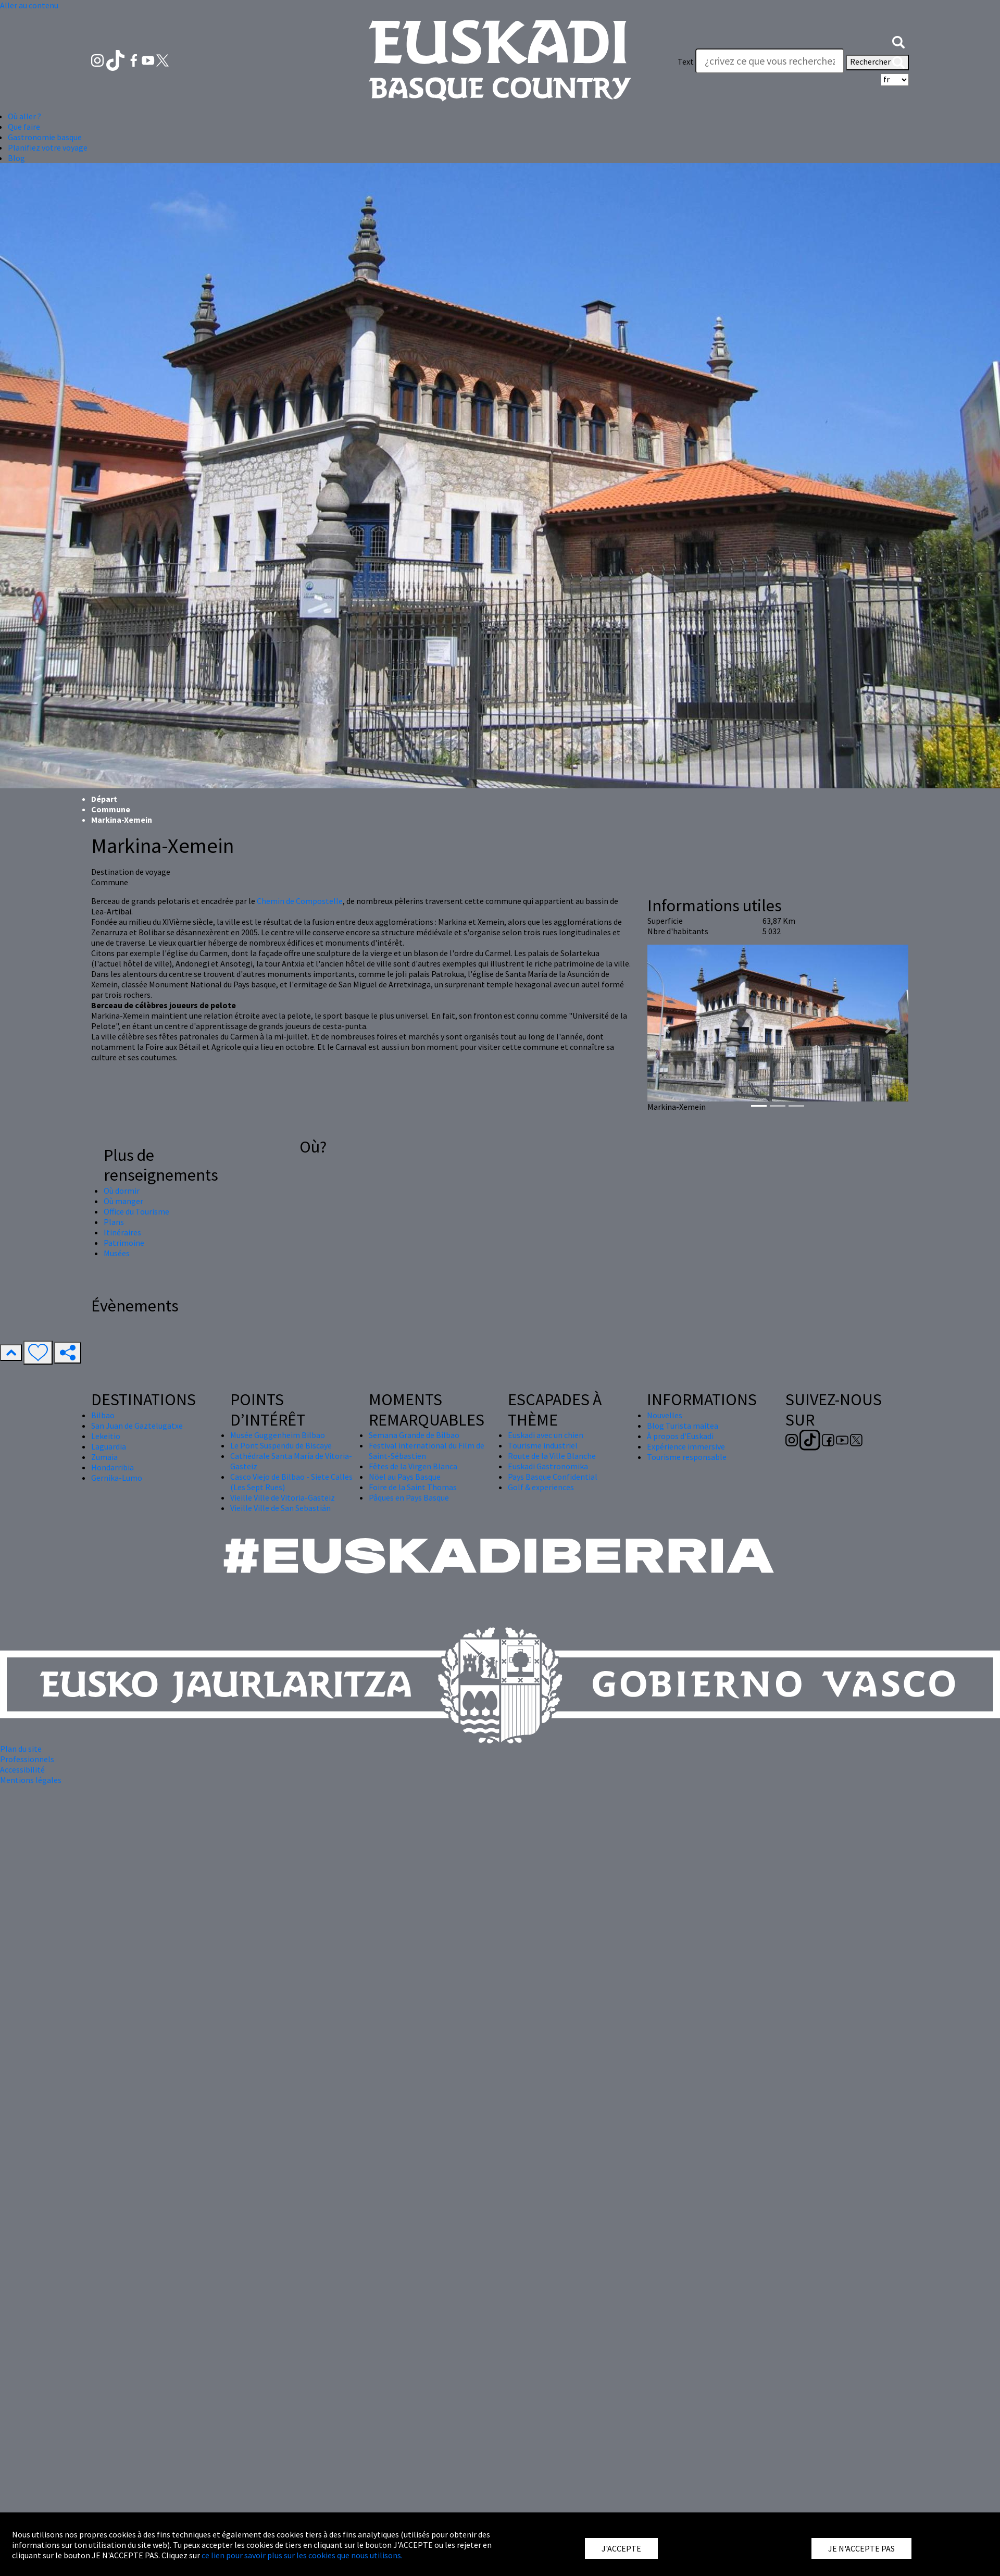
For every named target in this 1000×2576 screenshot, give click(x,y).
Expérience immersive (686, 1446)
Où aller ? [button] (24, 116)
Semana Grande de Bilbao (414, 1435)
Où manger (123, 1201)
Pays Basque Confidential (552, 1476)
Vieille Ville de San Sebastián (280, 1508)
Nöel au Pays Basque (405, 1476)
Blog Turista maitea (682, 1425)
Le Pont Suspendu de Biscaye (281, 1445)
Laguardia (108, 1446)
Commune (110, 809)
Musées (117, 1253)
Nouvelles (664, 1415)
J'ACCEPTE (621, 2548)
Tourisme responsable (687, 1457)
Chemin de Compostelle (300, 901)
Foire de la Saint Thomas (413, 1487)
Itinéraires (122, 1232)
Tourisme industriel (543, 1445)
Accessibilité (22, 1769)
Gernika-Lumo (116, 1477)
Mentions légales (30, 1780)
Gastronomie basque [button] (45, 137)
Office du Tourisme (136, 1211)
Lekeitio (105, 1436)
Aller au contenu (29, 5)
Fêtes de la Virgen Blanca (413, 1466)
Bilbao (103, 1415)
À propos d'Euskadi (680, 1436)
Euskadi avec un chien (545, 1435)
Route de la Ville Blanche (552, 1456)
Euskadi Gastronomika (548, 1466)
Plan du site (21, 1748)
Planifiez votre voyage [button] (48, 147)
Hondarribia (112, 1467)
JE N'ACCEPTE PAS (861, 2548)
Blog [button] (16, 158)
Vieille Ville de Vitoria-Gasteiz (282, 1497)
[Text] (769, 60)
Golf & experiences (541, 1487)
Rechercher (877, 62)
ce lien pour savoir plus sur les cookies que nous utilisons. (302, 2555)
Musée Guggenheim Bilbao (277, 1435)
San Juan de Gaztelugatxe (137, 1425)
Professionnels (27, 1759)
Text (686, 61)
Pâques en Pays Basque (409, 1497)
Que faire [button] (24, 126)
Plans (114, 1222)
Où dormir (122, 1190)
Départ (104, 799)
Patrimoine (124, 1242)
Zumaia (104, 1457)
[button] (898, 40)
